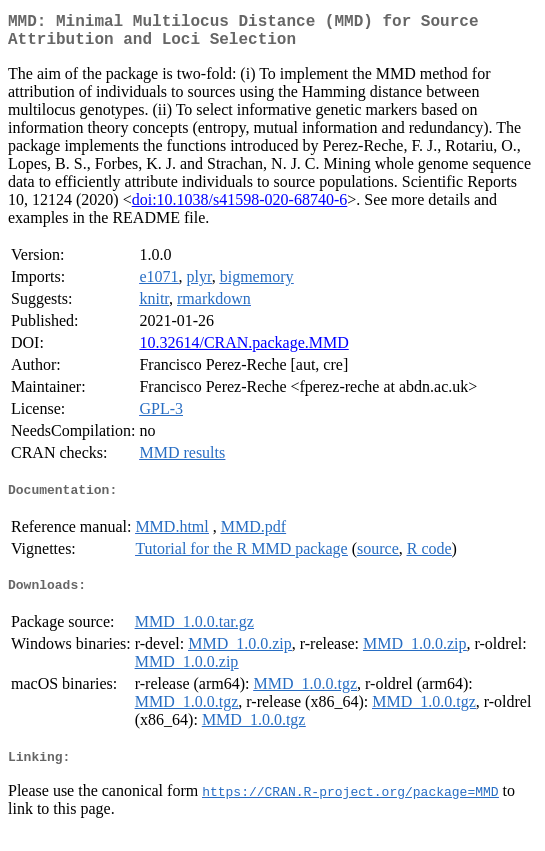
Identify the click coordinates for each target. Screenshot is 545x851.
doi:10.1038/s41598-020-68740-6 (240, 207)
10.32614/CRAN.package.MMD (243, 350)
